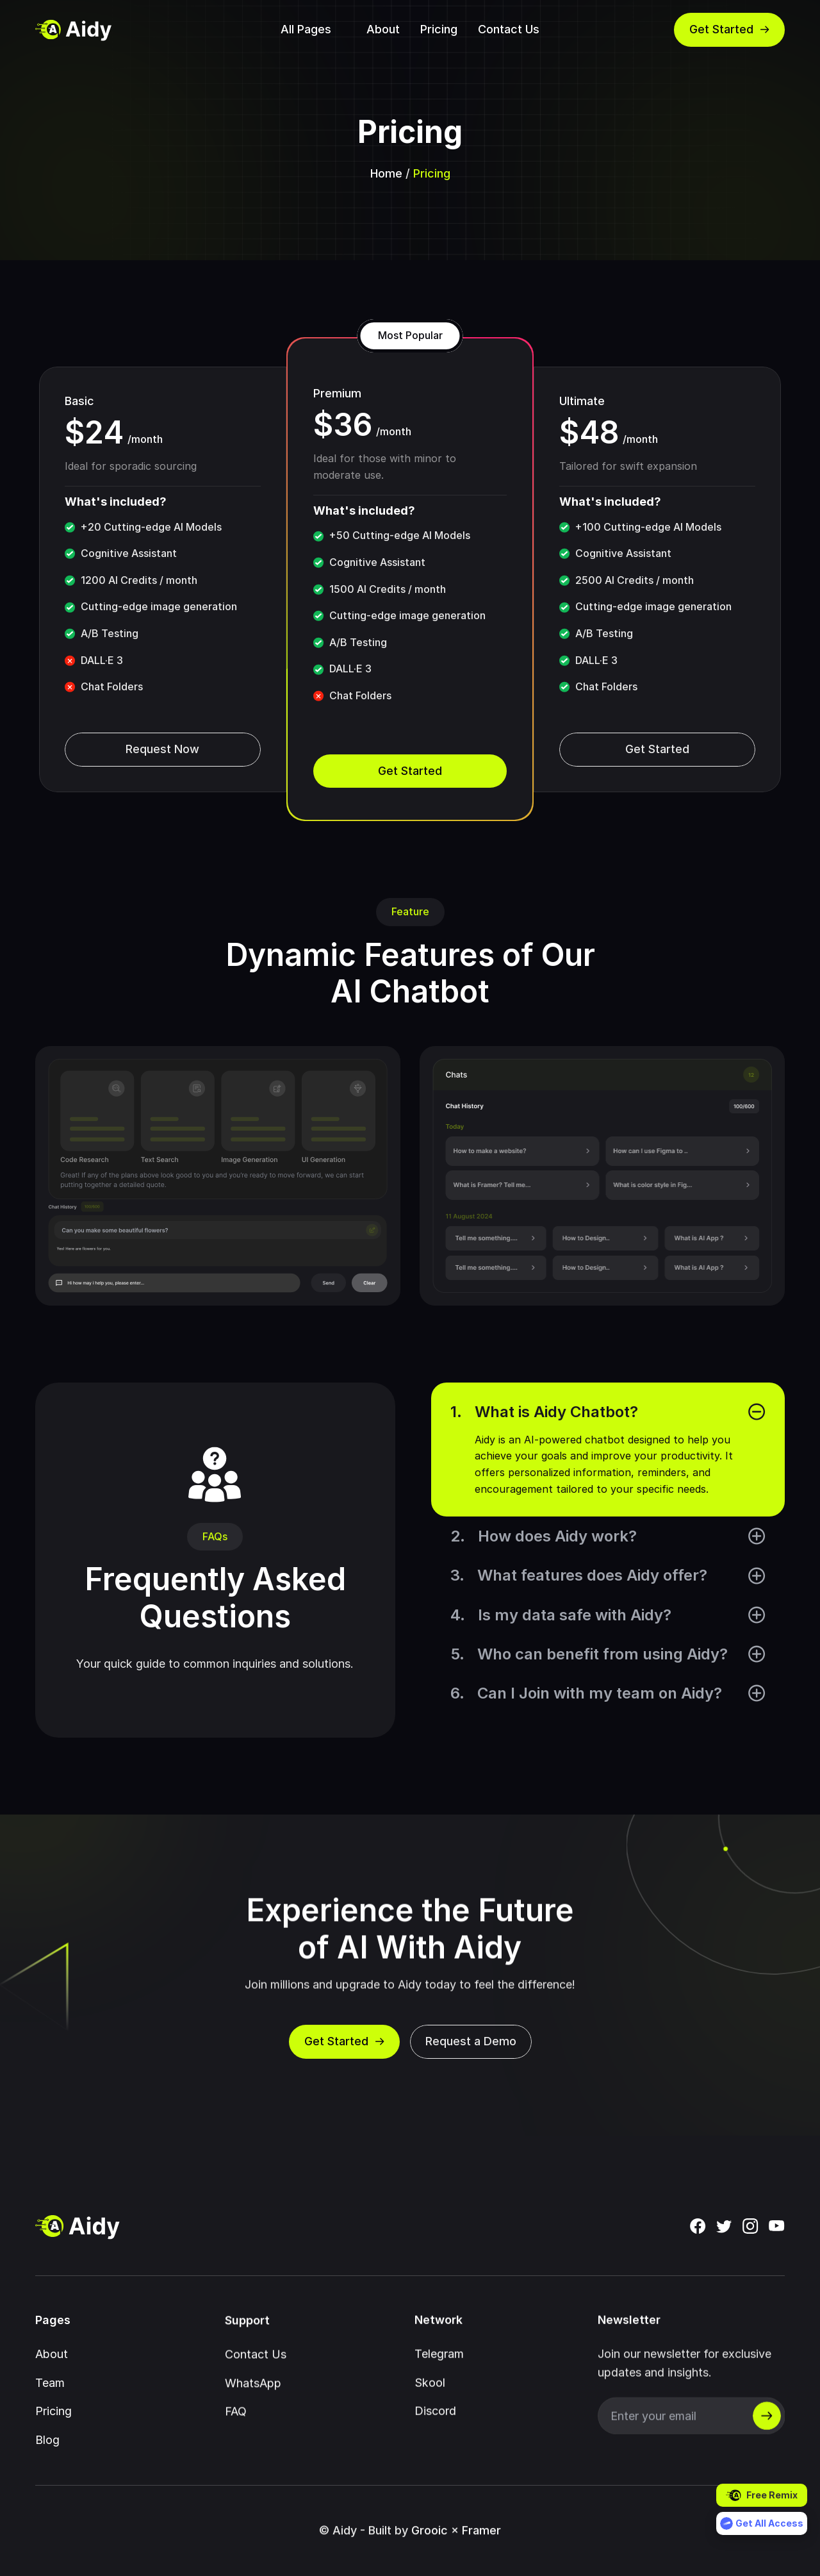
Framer (481, 2551)
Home (386, 173)
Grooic (429, 2551)
